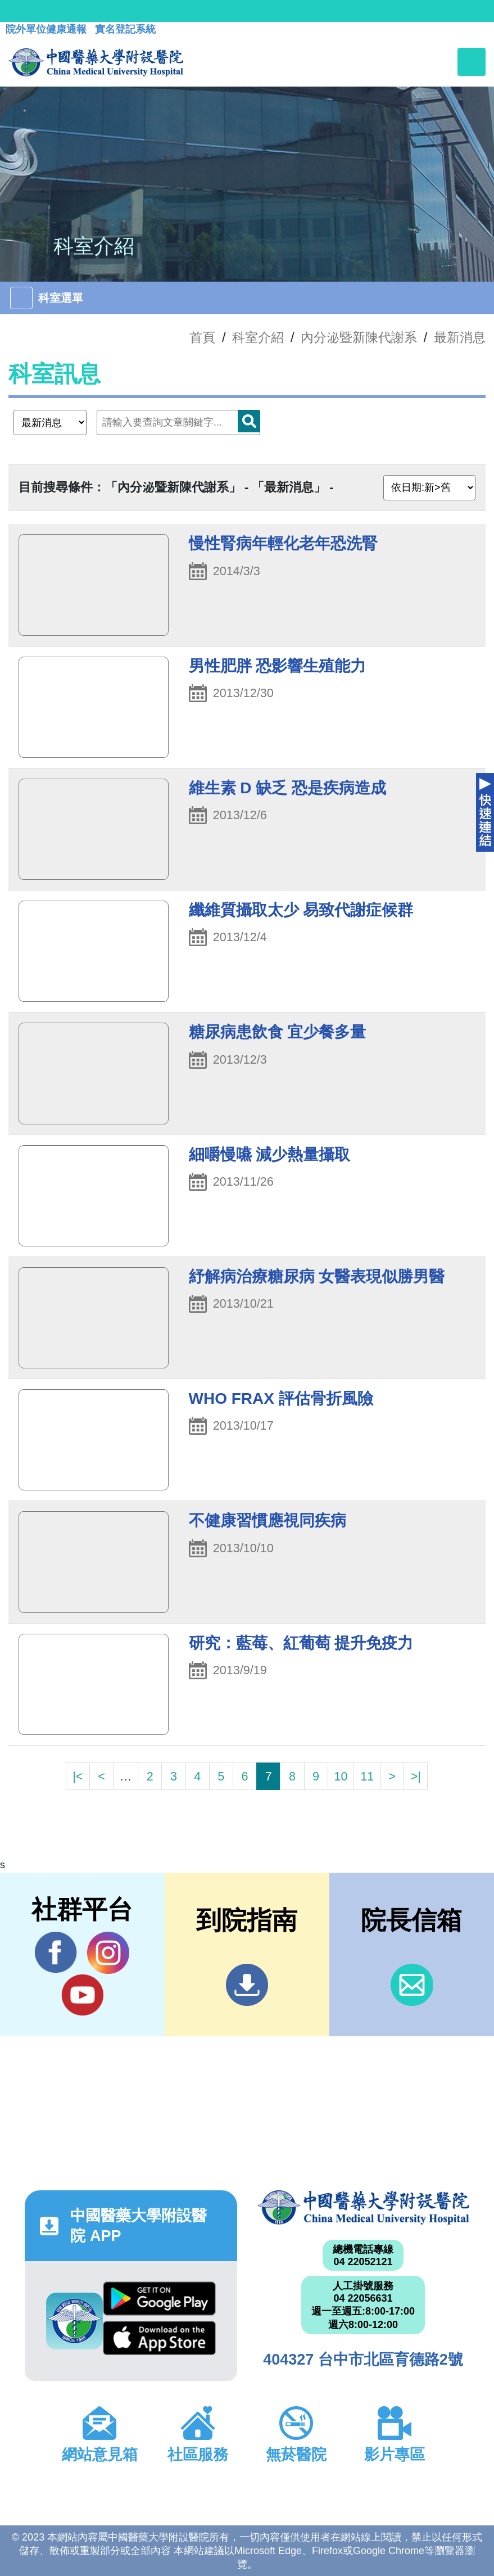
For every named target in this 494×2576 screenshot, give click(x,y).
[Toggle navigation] (471, 62)
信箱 (412, 1985)
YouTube (82, 1994)
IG (108, 1953)
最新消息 (460, 337)
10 (341, 1776)
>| (416, 1776)
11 (367, 1776)
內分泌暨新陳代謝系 (359, 337)
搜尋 (249, 421)
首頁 (202, 337)
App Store (159, 2338)
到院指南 (247, 1985)
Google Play (159, 2298)
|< (77, 1776)
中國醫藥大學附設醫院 (363, 2207)
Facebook (56, 1952)
